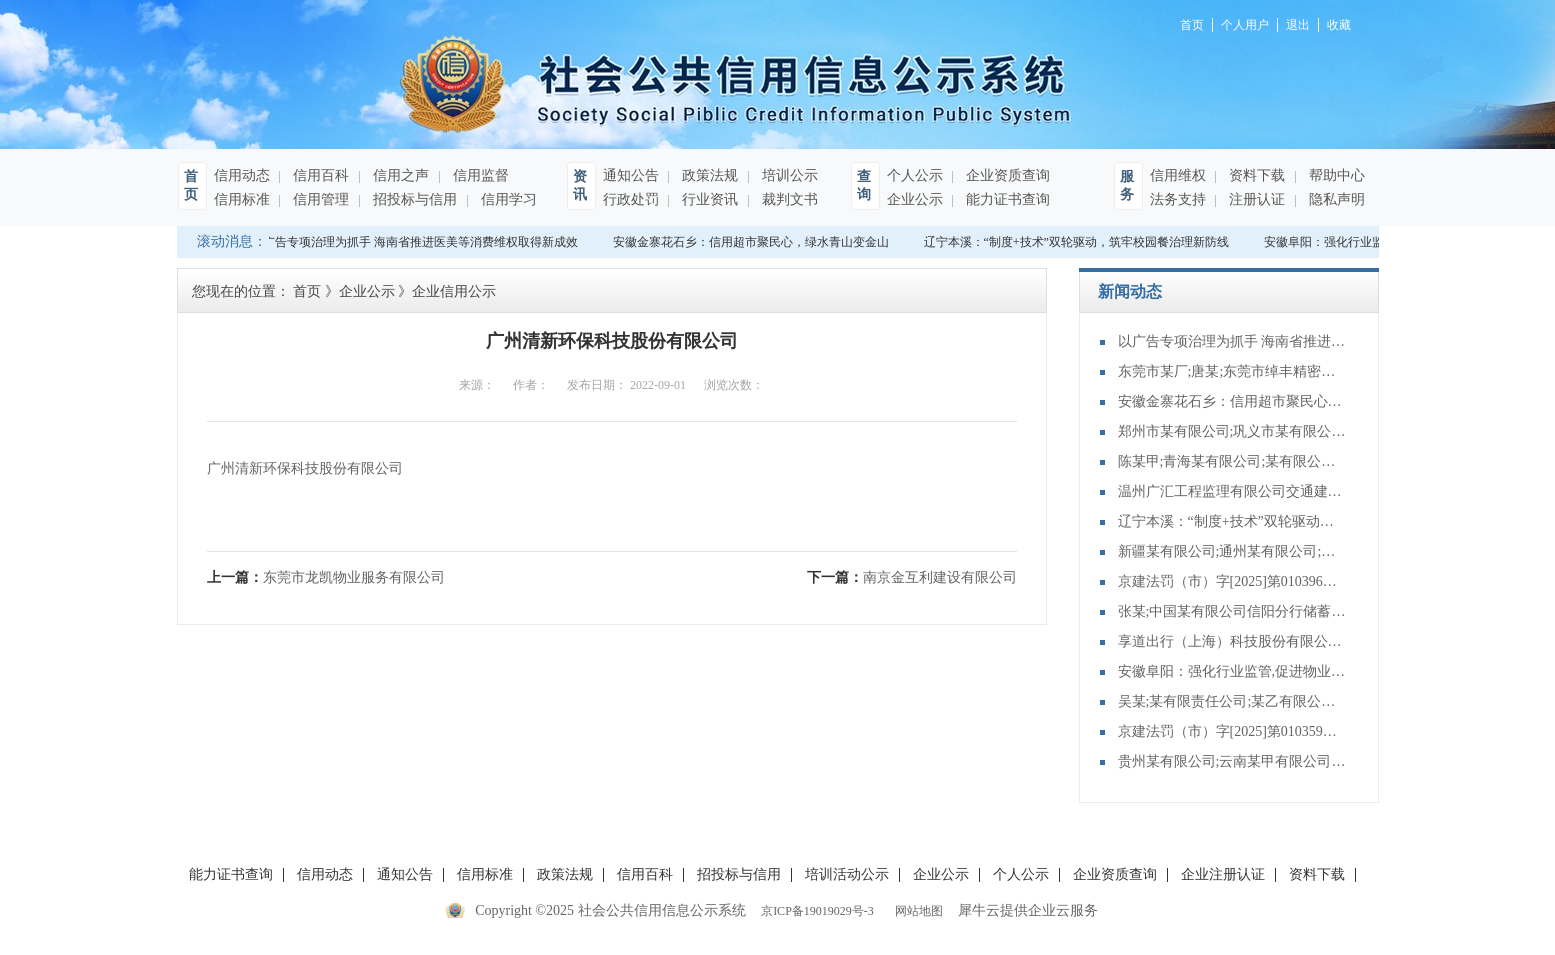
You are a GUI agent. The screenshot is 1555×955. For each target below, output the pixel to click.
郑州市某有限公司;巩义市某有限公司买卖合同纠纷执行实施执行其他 (1233, 431)
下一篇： (912, 577)
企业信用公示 (454, 291)
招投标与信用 (414, 199)
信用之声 (400, 175)
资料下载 (1256, 175)
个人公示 (915, 175)
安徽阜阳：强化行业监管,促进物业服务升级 (1233, 671)
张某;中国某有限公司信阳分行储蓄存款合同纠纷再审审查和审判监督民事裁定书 (1233, 611)
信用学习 (508, 199)
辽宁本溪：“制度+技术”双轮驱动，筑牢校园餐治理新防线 (1078, 242)
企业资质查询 (1007, 175)
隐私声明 (1336, 199)
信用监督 (480, 175)
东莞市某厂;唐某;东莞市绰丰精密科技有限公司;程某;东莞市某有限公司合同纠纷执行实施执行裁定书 (1233, 371)
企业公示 (915, 199)
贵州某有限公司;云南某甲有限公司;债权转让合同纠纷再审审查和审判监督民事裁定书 (1233, 761)
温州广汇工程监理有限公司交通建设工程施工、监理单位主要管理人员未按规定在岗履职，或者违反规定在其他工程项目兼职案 (1233, 491)
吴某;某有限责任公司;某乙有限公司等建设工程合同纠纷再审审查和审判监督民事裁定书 (1233, 701)
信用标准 (242, 199)
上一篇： (326, 577)
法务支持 (1178, 199)
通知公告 (631, 175)
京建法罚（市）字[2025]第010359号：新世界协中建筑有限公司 (1233, 731)
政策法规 (709, 175)
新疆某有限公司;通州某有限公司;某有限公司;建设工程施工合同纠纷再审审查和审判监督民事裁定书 (1233, 551)
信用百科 (320, 175)
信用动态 (242, 175)
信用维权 (1178, 175)
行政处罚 (631, 199)
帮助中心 (1336, 175)
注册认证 (1256, 199)
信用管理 (320, 199)
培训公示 (789, 175)
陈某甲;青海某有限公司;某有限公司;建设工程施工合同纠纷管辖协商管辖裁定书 (1233, 461)
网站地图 (916, 911)
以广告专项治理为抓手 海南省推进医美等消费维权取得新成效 (416, 242)
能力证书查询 (1007, 199)
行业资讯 (709, 199)
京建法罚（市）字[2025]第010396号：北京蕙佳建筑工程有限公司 (1233, 581)
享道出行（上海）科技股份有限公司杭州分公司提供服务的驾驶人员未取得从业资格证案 (1233, 641)
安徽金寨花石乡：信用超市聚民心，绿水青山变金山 (753, 242)
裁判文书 (789, 199)
